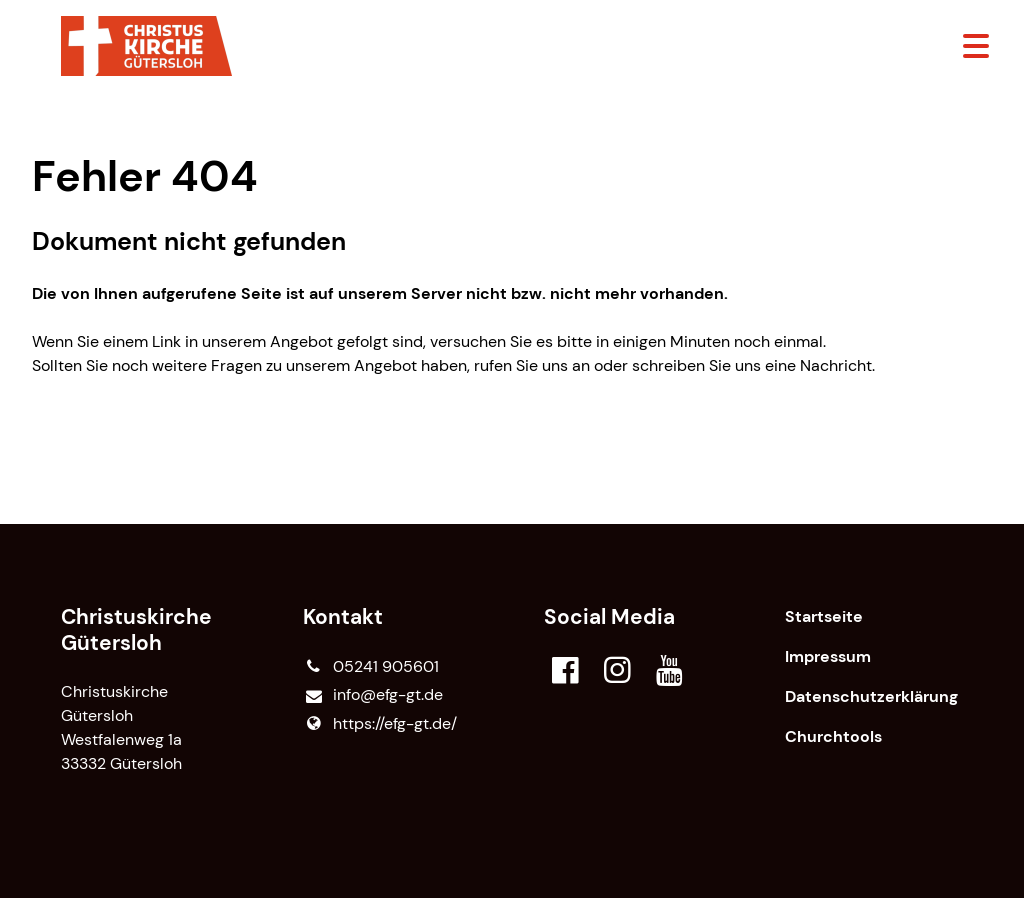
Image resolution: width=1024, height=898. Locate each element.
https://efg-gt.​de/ (380, 724)
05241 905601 (371, 667)
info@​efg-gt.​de (373, 695)
